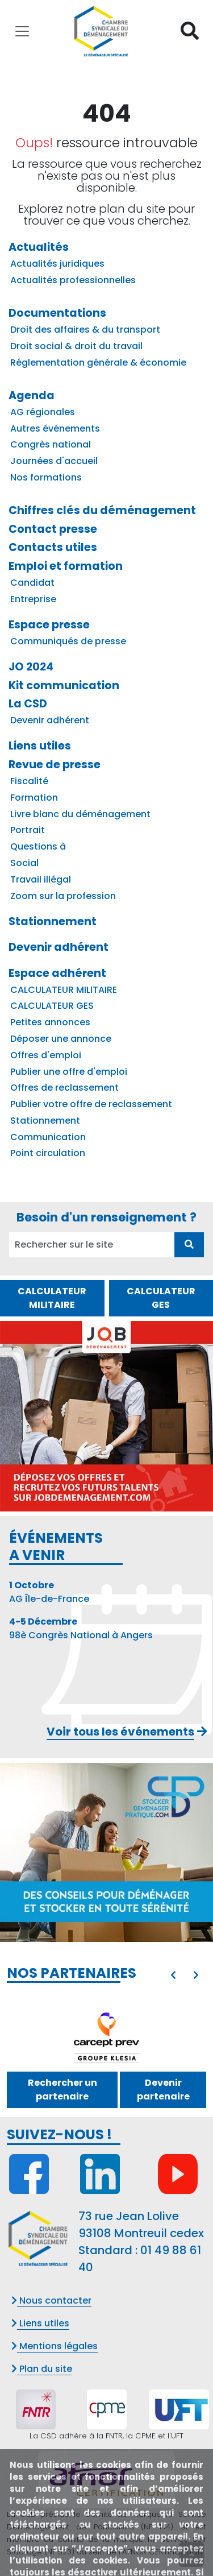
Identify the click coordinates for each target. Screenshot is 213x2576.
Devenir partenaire (163, 2089)
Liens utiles (40, 2323)
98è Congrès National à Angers (81, 1628)
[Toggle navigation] (22, 31)
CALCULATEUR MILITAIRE (52, 1298)
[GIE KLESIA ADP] (107, 2034)
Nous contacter (51, 2300)
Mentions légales (54, 2346)
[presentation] (173, 1975)
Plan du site (41, 2368)
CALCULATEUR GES (161, 1298)
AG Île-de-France (49, 1592)
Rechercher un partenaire (62, 2089)
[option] (106, 2034)
